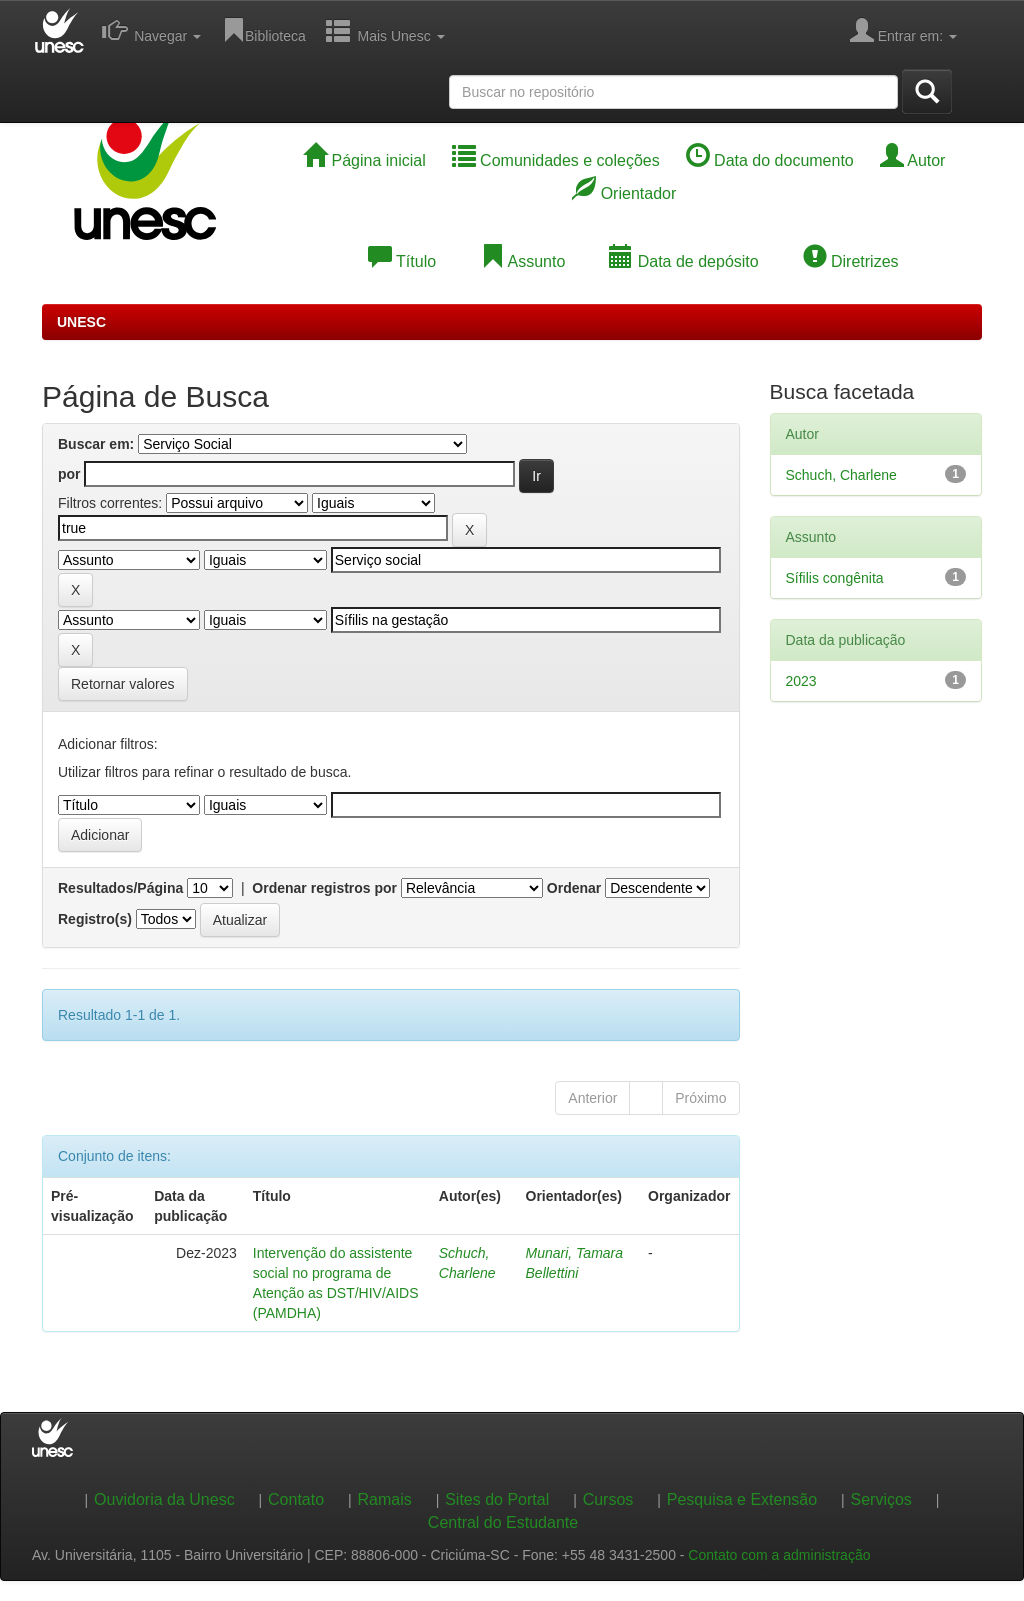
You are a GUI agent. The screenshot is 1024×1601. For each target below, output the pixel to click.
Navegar (151, 30)
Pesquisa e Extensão (742, 1499)
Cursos (608, 1499)
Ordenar (574, 888)
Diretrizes (851, 261)
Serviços (881, 1499)
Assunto (522, 261)
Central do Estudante (503, 1522)
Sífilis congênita (835, 578)
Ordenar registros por (324, 888)
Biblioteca (263, 30)
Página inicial (364, 160)
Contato (296, 1499)
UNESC (81, 322)
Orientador (624, 193)
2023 (801, 681)
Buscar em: (96, 444)
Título (402, 261)
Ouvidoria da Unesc (164, 1499)
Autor (913, 160)
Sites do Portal (497, 1499)
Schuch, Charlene (841, 475)
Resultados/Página (120, 888)
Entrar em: (903, 30)
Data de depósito (683, 261)
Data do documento (770, 160)
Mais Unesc (385, 30)
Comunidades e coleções (556, 160)
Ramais (385, 1499)
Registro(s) (95, 919)
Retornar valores (123, 684)
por (69, 474)
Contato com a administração (779, 1555)
